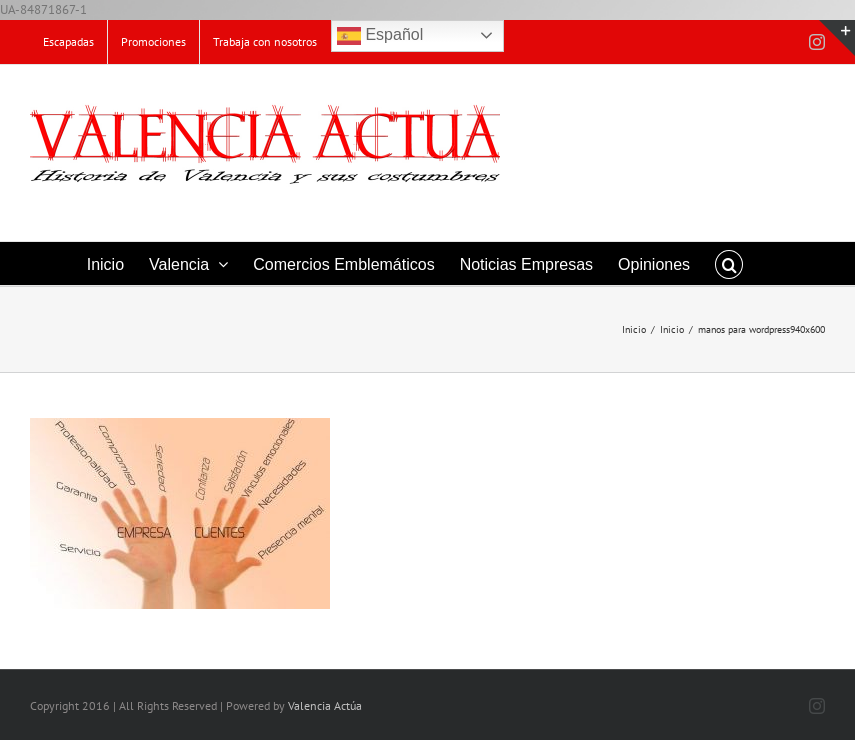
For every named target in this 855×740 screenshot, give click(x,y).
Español (380, 36)
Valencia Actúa (325, 705)
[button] (729, 263)
